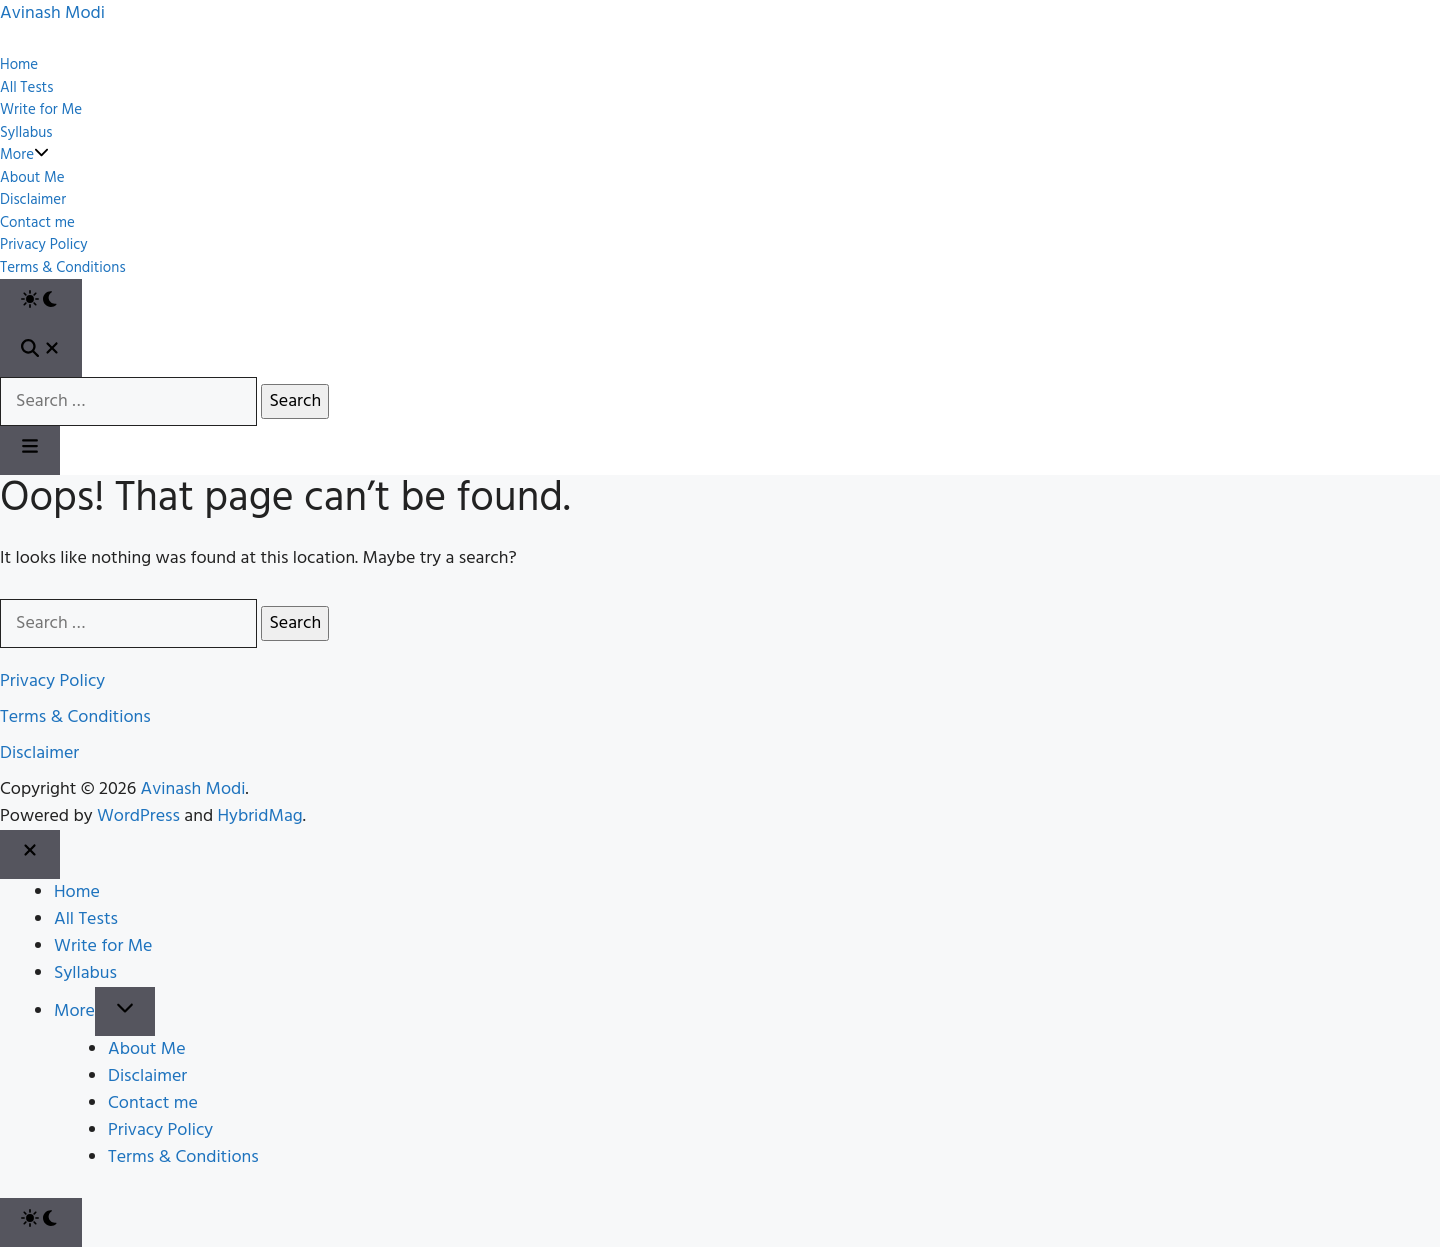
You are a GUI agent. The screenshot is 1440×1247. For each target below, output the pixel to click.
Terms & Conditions (63, 268)
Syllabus (26, 133)
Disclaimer (33, 200)
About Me (32, 178)
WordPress (138, 816)
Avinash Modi (193, 789)
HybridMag (260, 816)
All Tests (26, 88)
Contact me (37, 223)
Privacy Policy (44, 245)
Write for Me (41, 110)
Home (19, 65)
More (24, 155)
